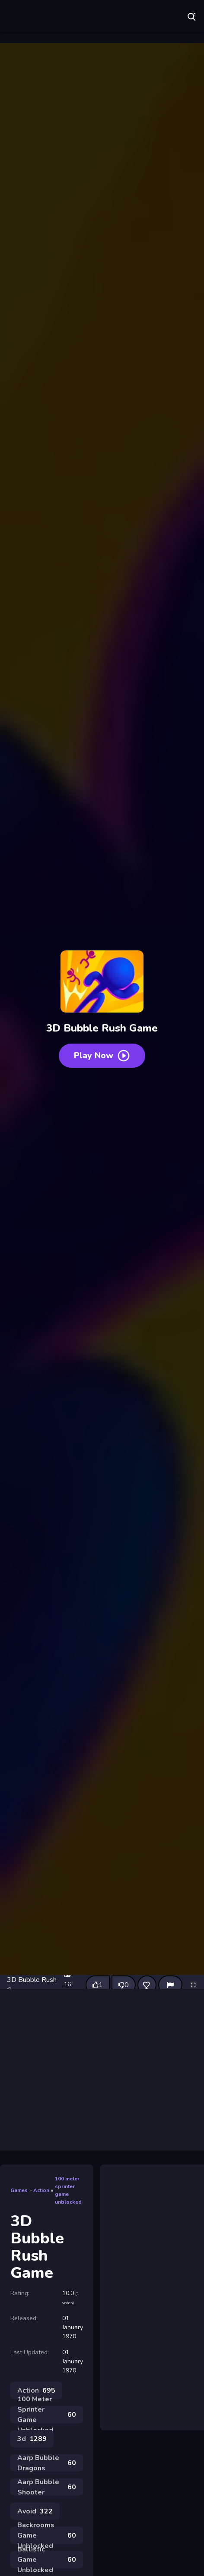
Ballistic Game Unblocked (46, 2559)
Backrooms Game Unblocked (46, 2535)
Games (19, 2190)
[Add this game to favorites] (146, 1984)
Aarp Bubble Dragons (46, 2463)
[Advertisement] (102, 2070)
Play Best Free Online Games (67, 17)
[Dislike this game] (124, 1984)
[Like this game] (98, 1984)
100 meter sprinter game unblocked (68, 2190)
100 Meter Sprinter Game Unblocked (46, 2414)
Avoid (35, 2511)
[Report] (170, 1984)
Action (41, 2190)
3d (32, 2439)
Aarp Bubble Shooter (46, 2487)
